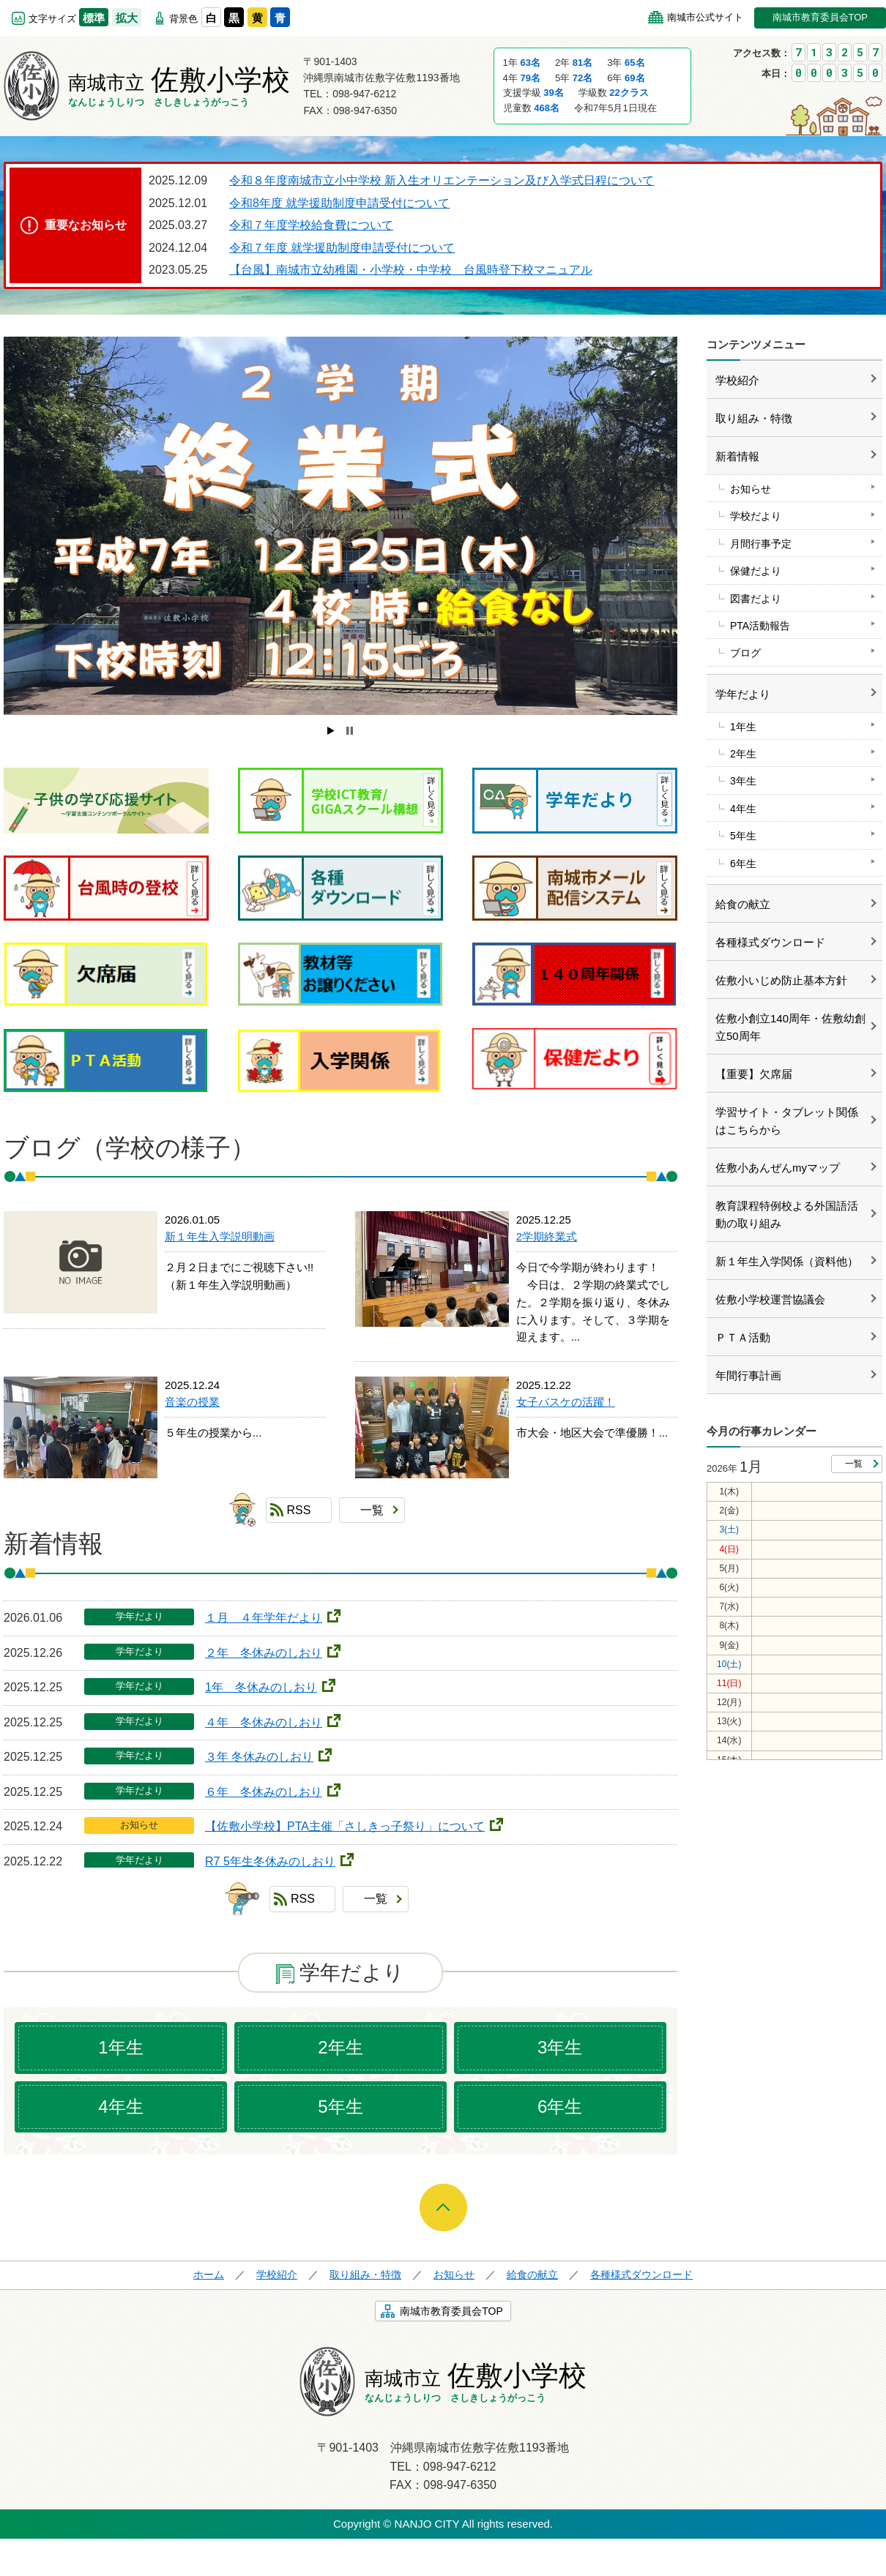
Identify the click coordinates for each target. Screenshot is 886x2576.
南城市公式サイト (705, 17)
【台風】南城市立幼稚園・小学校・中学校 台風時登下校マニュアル (410, 269)
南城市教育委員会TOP (820, 17)
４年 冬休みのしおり (263, 1722)
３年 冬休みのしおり (259, 1757)
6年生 (559, 2106)
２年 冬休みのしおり (263, 1653)
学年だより (742, 694)
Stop (349, 731)
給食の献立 (742, 904)
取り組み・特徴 (753, 418)
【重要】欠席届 (753, 1074)
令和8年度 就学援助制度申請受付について (339, 203)
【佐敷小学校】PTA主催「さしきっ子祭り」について (345, 1826)
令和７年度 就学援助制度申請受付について (342, 248)
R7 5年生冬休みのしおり (270, 1861)
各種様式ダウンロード (770, 942)
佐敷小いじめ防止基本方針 (781, 980)
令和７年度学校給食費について (311, 225)
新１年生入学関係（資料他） (786, 1261)
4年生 (120, 2106)
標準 (94, 18)
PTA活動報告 (760, 626)
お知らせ (750, 489)
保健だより (755, 571)
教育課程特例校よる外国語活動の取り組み (786, 1214)
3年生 (559, 2047)
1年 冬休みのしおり (261, 1687)
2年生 (340, 2047)
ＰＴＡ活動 (742, 1337)
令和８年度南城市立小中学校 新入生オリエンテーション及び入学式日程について (441, 180)
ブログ (745, 653)
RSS (299, 1510)
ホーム (208, 2274)
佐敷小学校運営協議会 (770, 1299)
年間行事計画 (748, 1375)
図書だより (755, 598)
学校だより (755, 516)
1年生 (120, 2047)
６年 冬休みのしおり (263, 1792)
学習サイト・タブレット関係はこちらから (786, 1121)
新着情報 (737, 456)
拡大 (127, 18)
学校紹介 (737, 380)
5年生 (340, 2106)
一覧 (372, 1510)
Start (331, 731)
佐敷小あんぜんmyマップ (777, 1167)
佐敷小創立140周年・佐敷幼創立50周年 (790, 1027)
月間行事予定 (761, 544)
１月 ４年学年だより (263, 1617)
